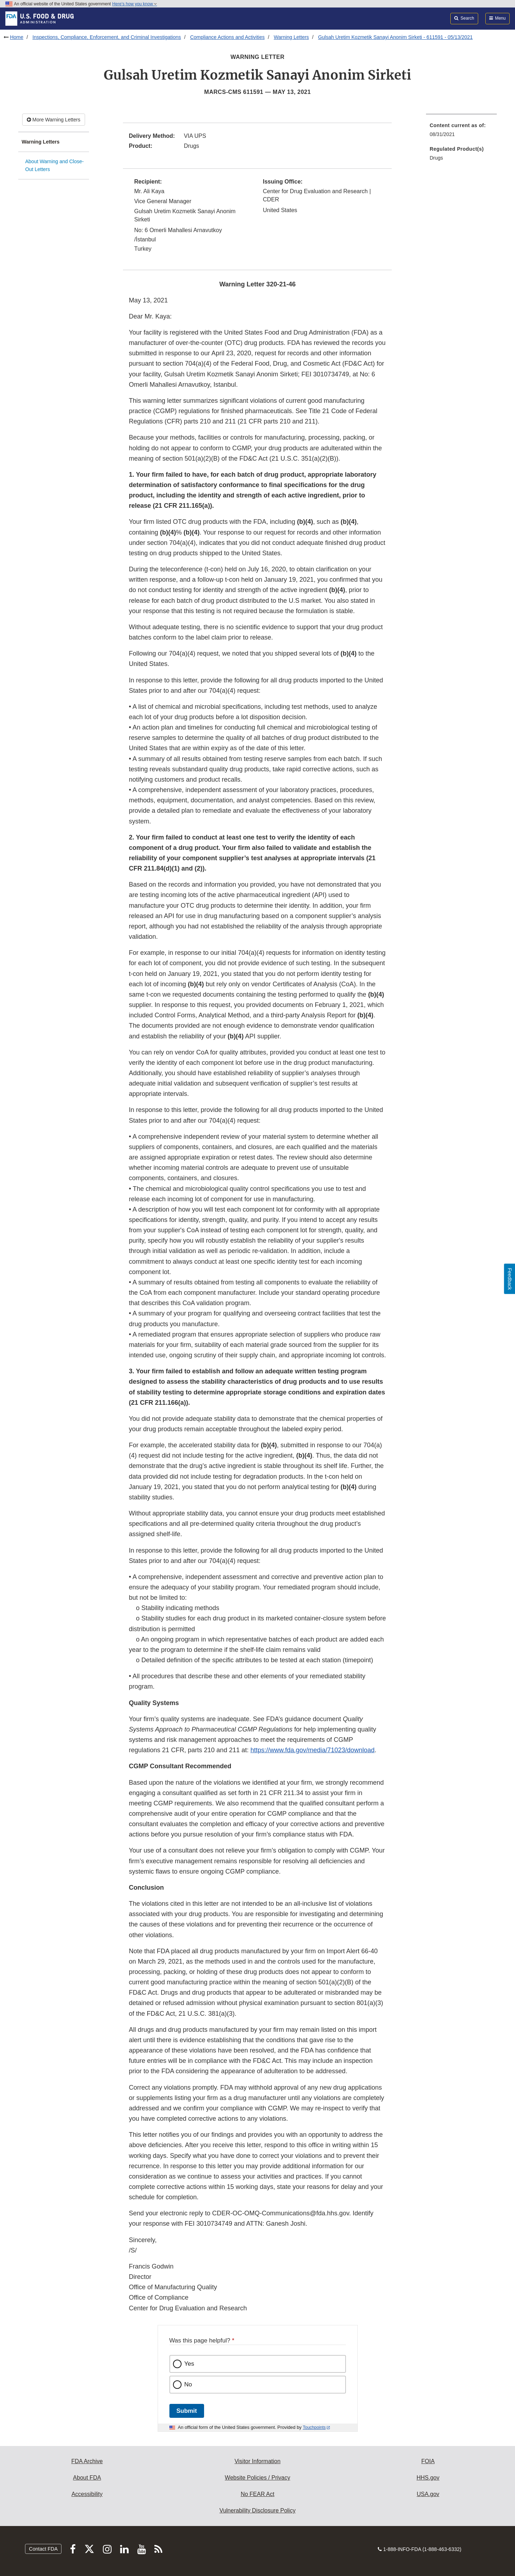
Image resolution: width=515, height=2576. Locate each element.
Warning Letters (291, 37)
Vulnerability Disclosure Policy (257, 2510)
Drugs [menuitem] (436, 158)
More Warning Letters (53, 119)
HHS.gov (427, 2478)
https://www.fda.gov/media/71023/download (313, 1750)
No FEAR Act (257, 2494)
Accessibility (87, 2494)
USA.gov (428, 2494)
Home (16, 37)
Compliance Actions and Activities (227, 37)
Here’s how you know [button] (134, 3)
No (188, 2384)
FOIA (428, 2461)
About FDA (87, 2478)
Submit (187, 2410)
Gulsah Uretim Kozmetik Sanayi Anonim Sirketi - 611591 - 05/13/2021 (395, 37)
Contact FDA (43, 2549)
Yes (189, 2363)
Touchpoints (314, 2427)
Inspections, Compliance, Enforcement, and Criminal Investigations (107, 37)
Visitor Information (257, 2461)
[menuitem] (461, 132)
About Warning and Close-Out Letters (54, 165)
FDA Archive (87, 2461)
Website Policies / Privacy (257, 2478)
